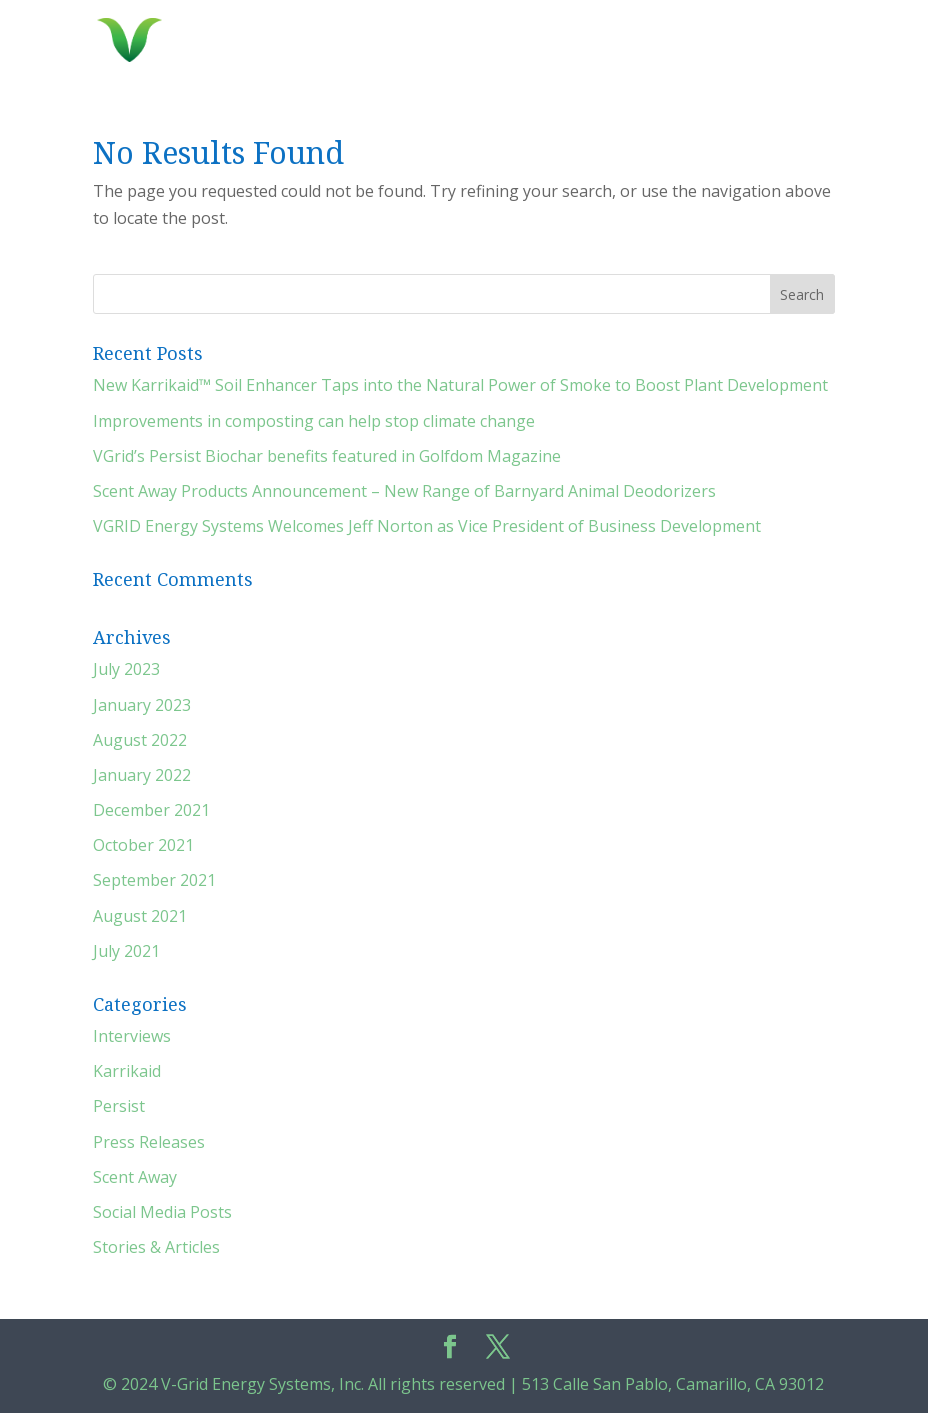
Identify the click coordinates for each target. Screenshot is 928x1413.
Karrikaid (127, 1071)
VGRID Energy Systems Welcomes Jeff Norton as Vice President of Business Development (427, 526)
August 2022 (140, 740)
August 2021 (140, 916)
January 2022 (142, 775)
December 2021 (151, 810)
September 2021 (154, 880)
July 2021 (126, 951)
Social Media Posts (162, 1212)
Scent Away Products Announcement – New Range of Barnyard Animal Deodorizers (404, 491)
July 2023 (126, 669)
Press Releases (149, 1142)
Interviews (132, 1036)
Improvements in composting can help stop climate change (314, 421)
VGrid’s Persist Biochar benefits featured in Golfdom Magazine (327, 456)
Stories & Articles (156, 1247)
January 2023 (142, 705)
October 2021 (143, 845)
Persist (119, 1106)
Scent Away (135, 1177)
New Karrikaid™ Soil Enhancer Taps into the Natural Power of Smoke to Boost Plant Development (460, 385)
